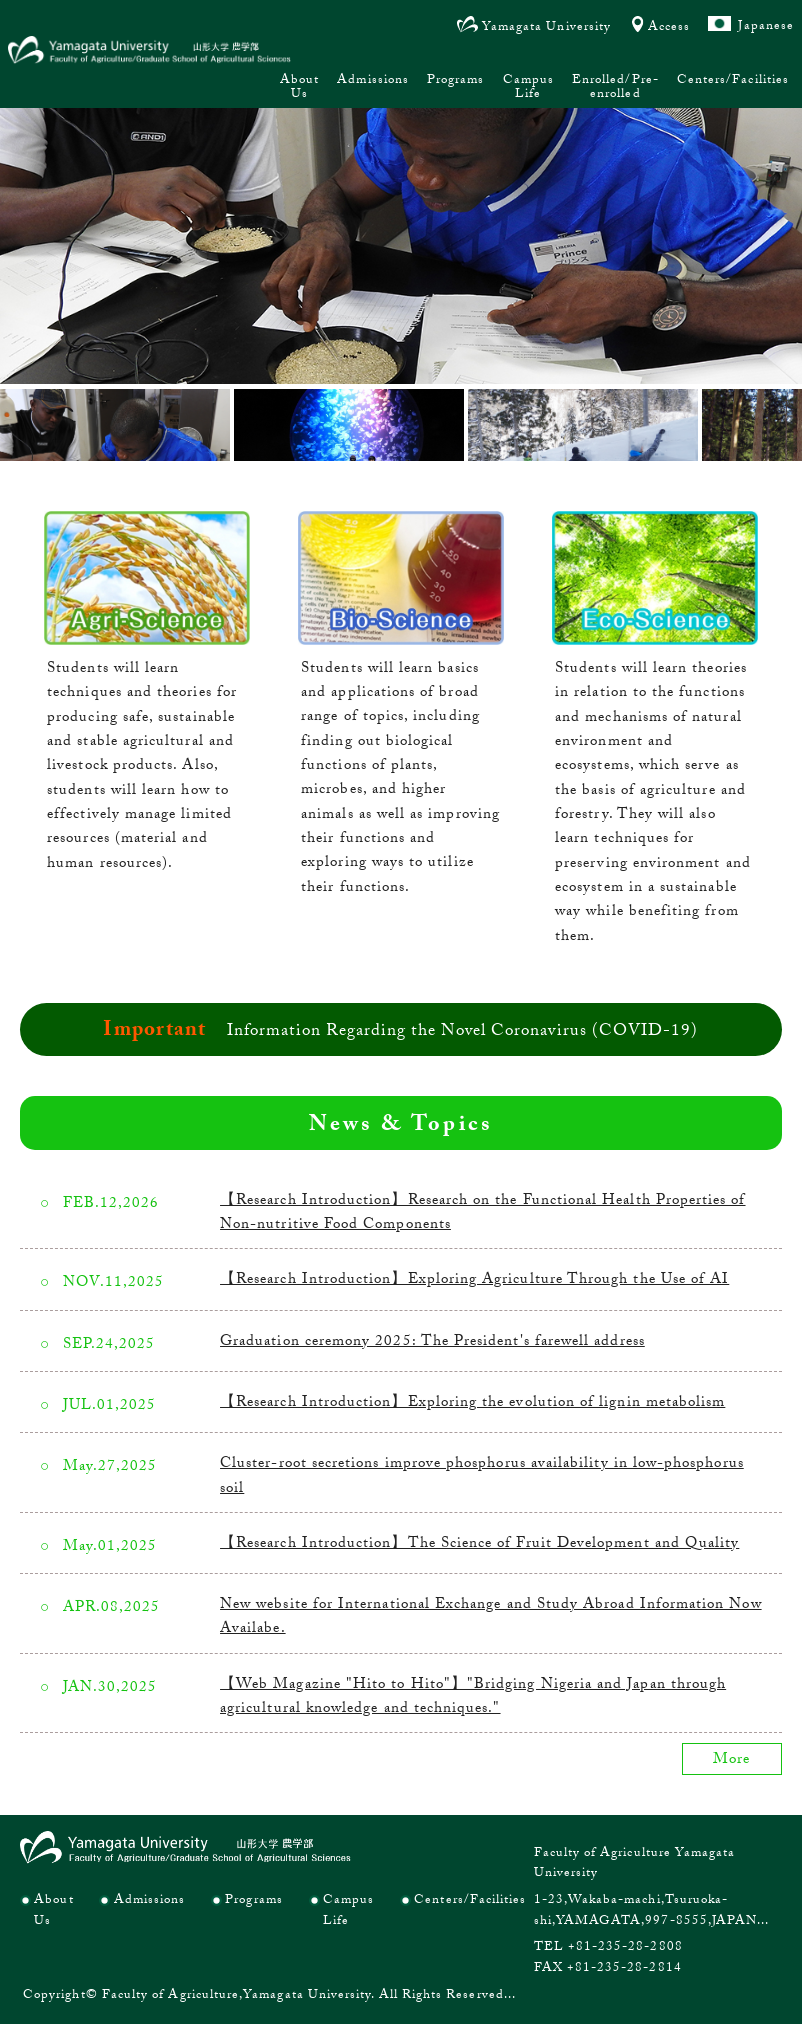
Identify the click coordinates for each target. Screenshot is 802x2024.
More (731, 1761)
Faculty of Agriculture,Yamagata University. (238, 1996)
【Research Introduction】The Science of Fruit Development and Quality (479, 1545)
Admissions (373, 81)
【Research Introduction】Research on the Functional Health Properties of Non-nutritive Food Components (482, 1214)
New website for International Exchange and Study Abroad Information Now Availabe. (491, 1618)
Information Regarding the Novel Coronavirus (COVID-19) (462, 1032)
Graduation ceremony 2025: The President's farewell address (432, 1343)
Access (669, 28)
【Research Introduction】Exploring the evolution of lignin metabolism (472, 1404)
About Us (299, 88)
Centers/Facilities (733, 81)
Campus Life (528, 88)
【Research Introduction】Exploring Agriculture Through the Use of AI (474, 1281)
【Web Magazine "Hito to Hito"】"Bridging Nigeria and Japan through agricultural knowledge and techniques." (473, 1698)
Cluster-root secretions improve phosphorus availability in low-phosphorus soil (482, 1477)
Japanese (766, 27)
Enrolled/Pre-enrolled (615, 88)
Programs (456, 81)
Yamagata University (546, 28)
